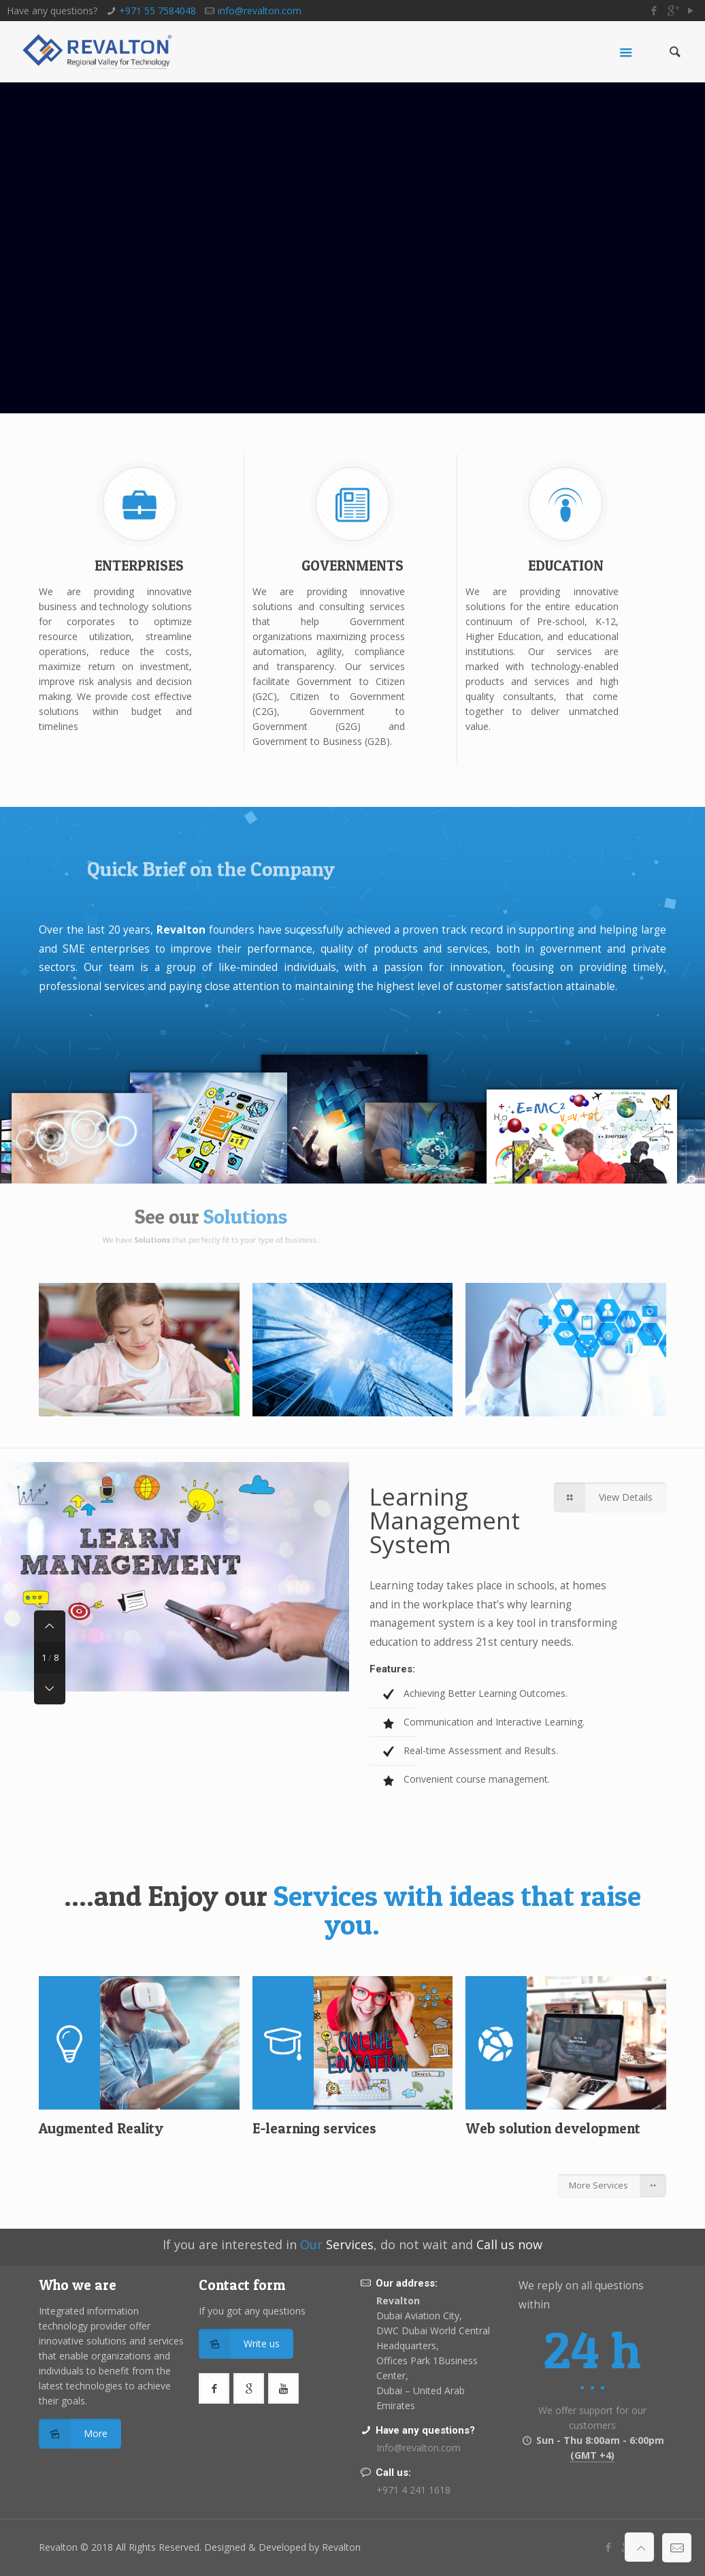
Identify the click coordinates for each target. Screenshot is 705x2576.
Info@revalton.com (418, 2447)
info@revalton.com (259, 10)
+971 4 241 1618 (413, 2489)
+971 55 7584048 (157, 10)
